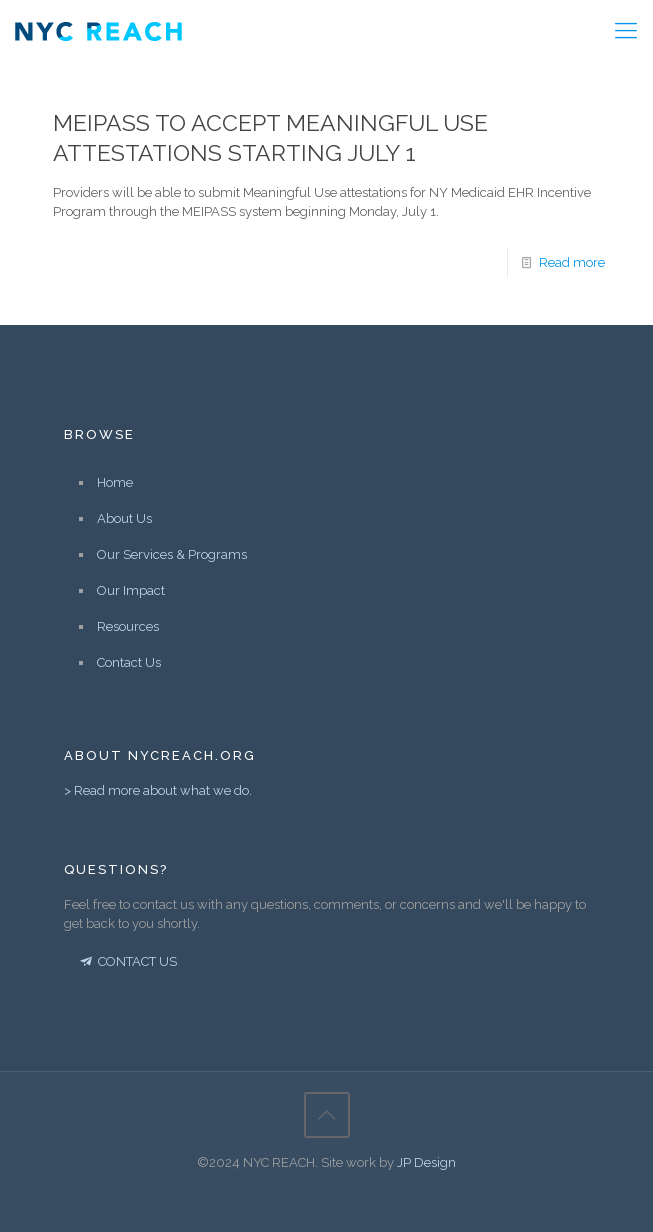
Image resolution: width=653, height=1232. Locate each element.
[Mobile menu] (626, 30)
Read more (572, 262)
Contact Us (129, 662)
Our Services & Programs (172, 554)
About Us (124, 518)
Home (115, 482)
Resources (128, 626)
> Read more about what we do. (158, 790)
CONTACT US (127, 961)
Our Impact (131, 590)
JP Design (426, 1162)
